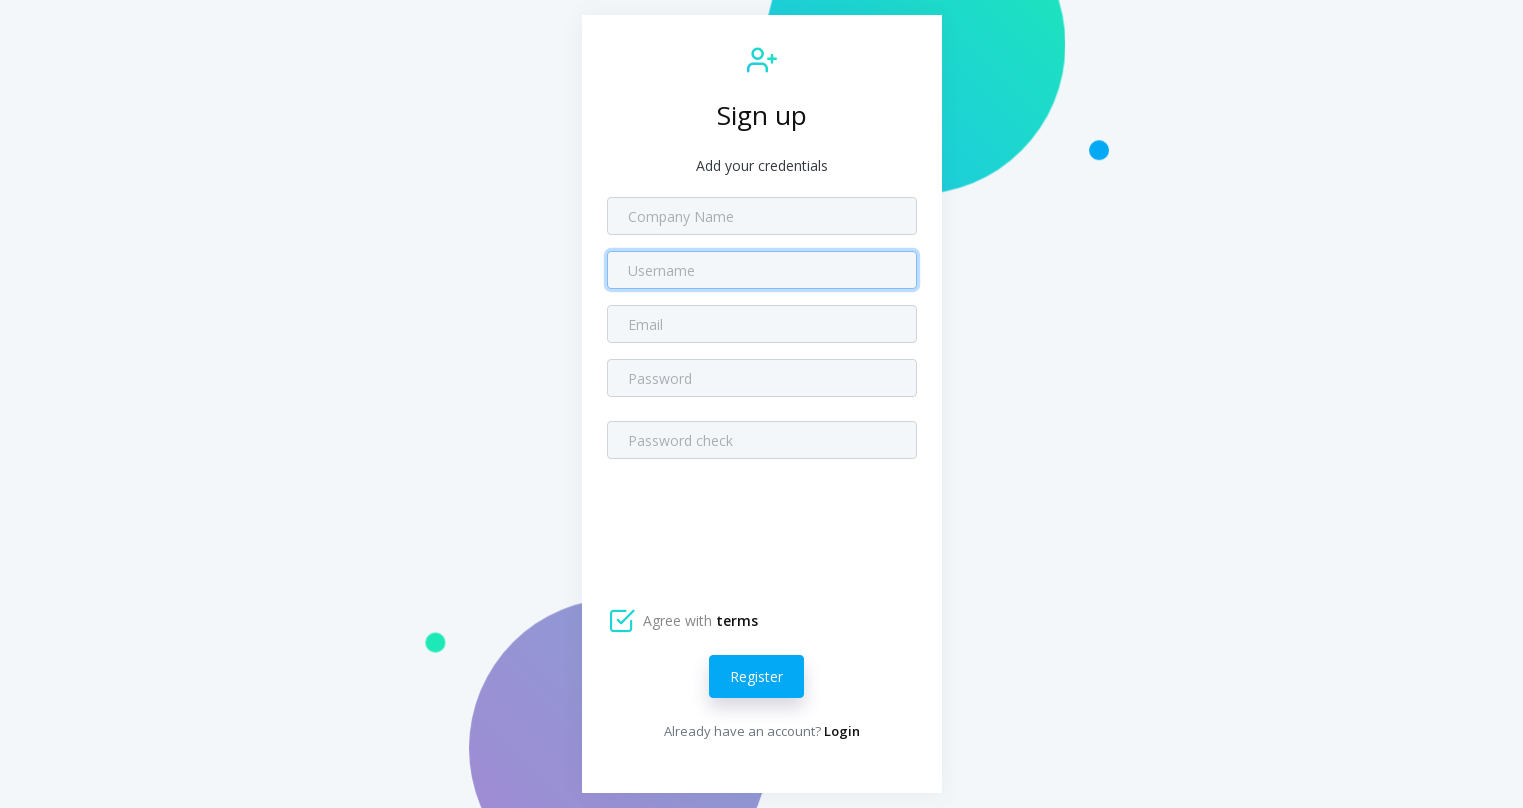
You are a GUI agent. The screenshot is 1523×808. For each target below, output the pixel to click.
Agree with (698, 620)
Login (842, 731)
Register (756, 676)
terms (737, 620)
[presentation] (759, 522)
